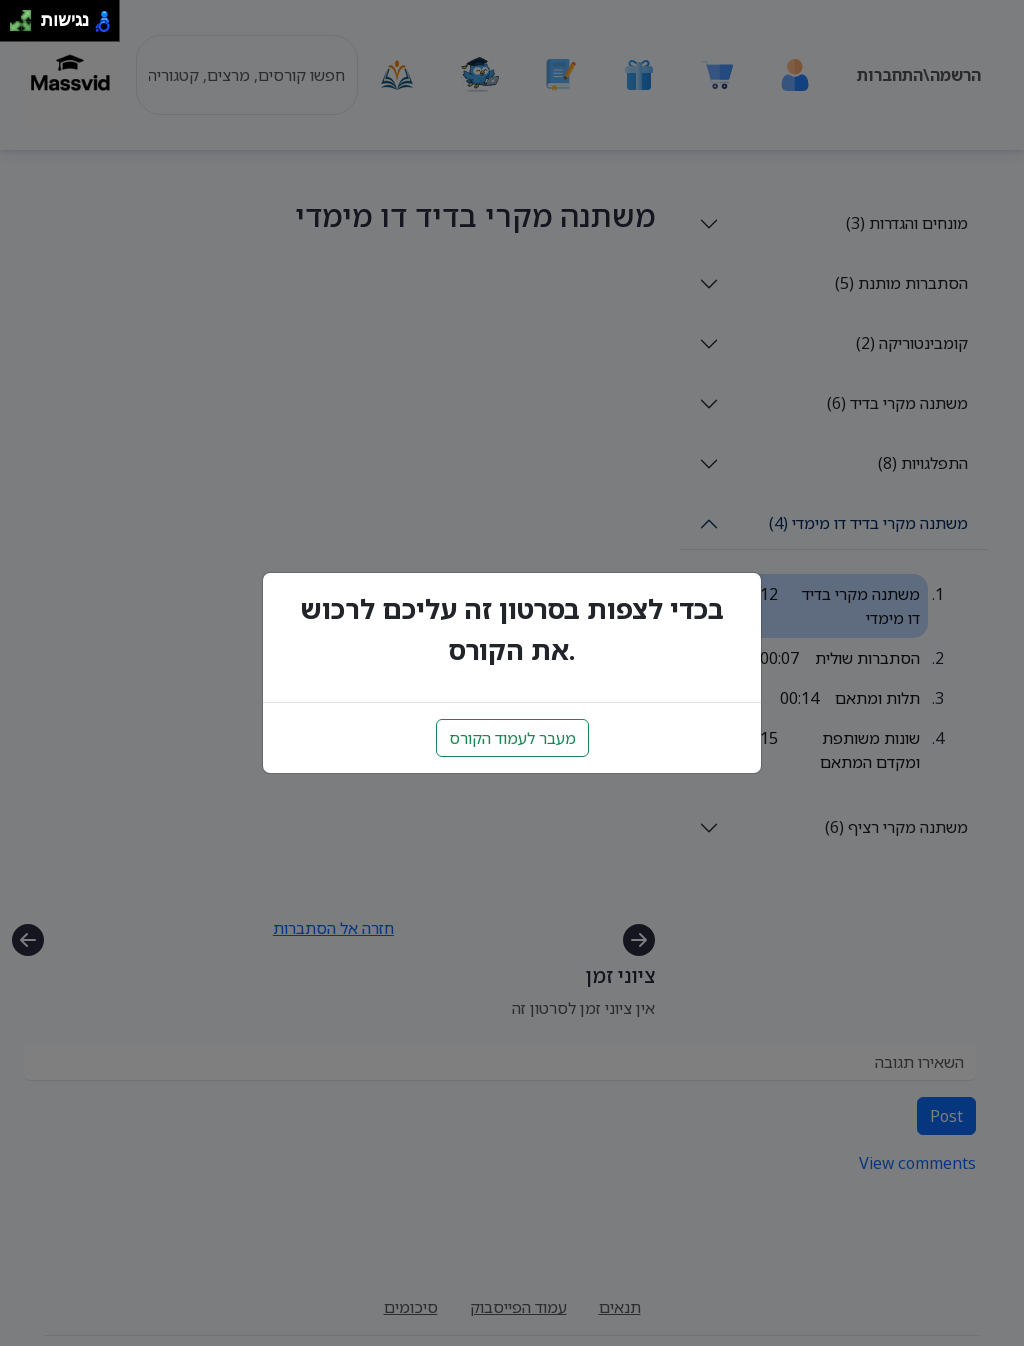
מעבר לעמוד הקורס (512, 738)
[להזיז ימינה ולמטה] (26, 26)
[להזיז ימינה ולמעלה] (26, 15)
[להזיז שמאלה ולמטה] (15, 26)
